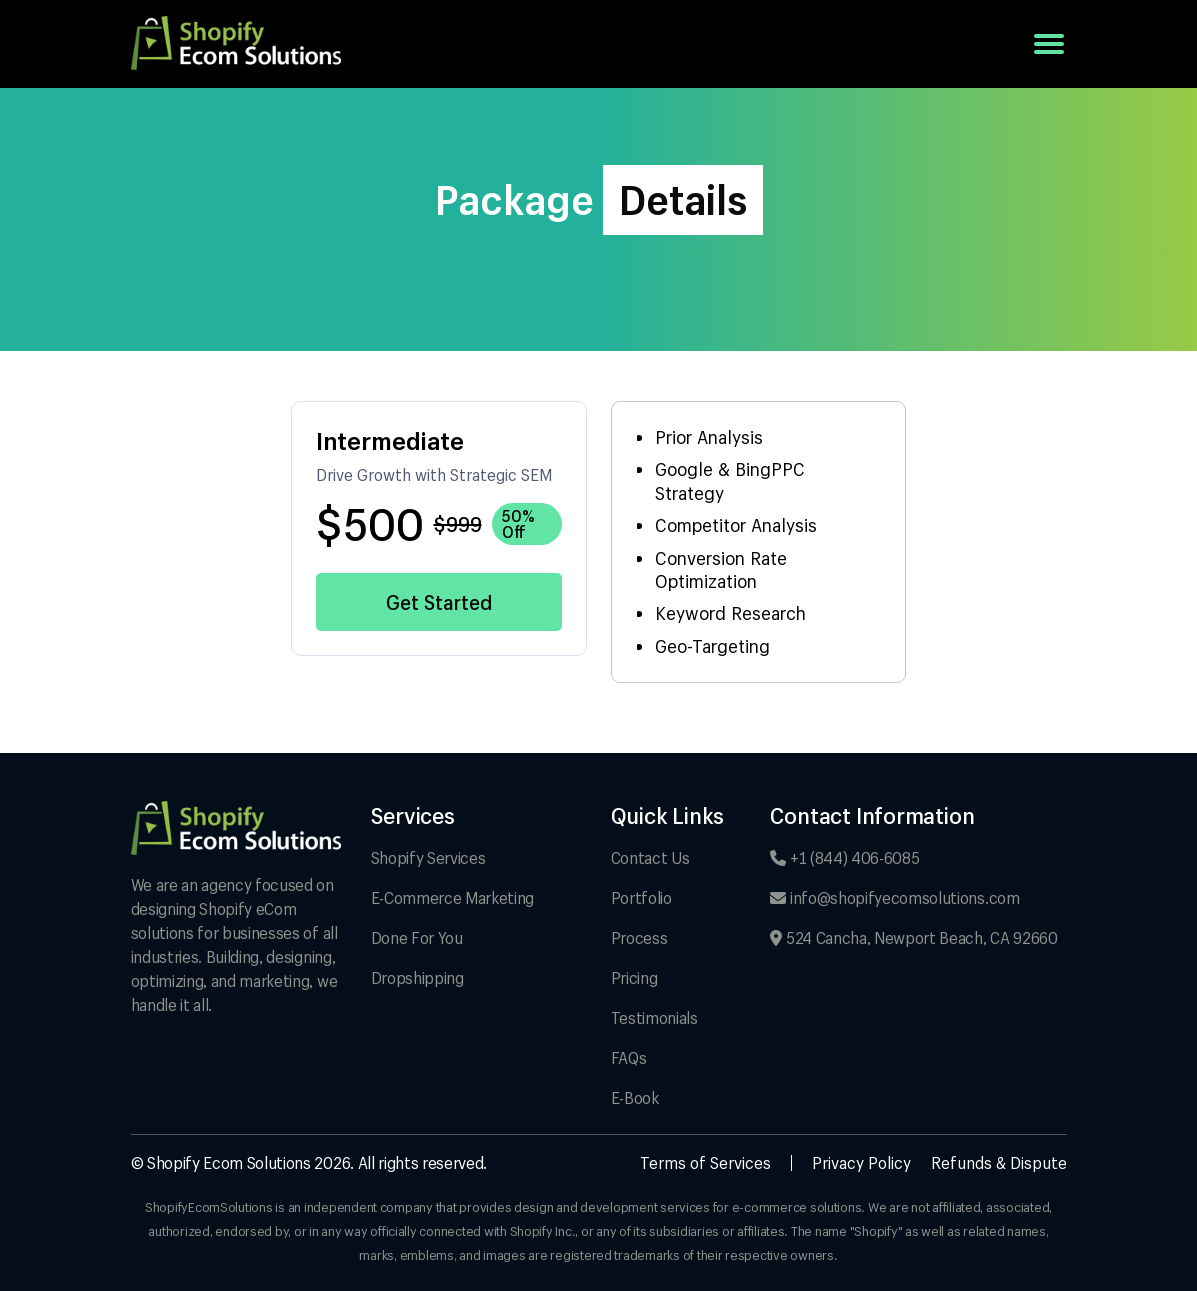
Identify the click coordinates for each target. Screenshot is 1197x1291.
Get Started (439, 602)
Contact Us (650, 857)
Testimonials (654, 1017)
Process (639, 937)
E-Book (635, 1097)
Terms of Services (705, 1163)
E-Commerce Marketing (453, 897)
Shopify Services (428, 857)
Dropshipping (417, 977)
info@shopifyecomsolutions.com (894, 897)
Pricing (634, 977)
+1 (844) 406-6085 (844, 857)
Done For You (417, 937)
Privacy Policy (861, 1163)
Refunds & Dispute (999, 1163)
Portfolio (641, 897)
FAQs (629, 1057)
